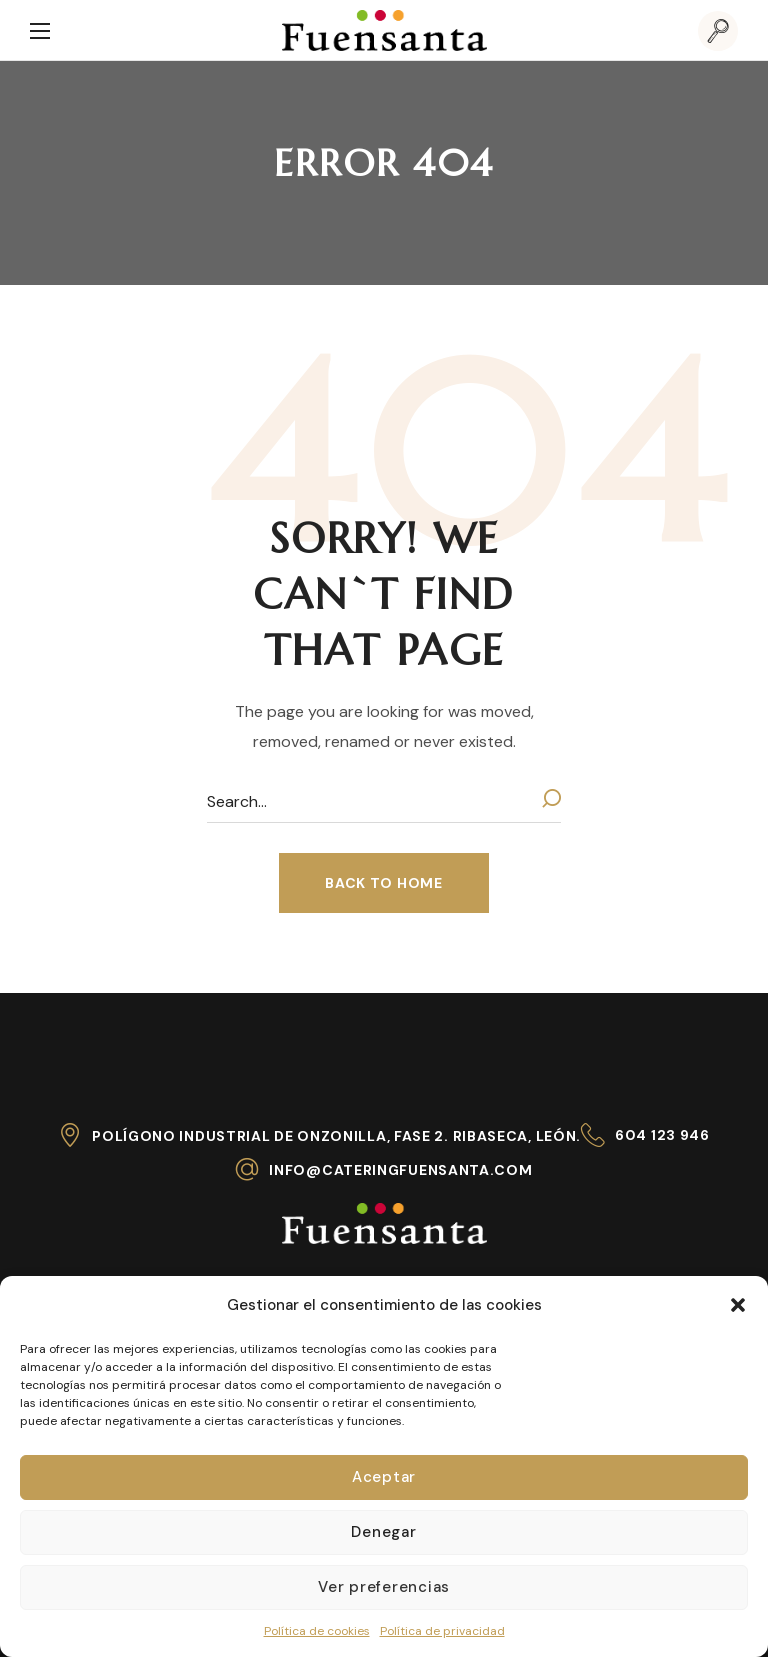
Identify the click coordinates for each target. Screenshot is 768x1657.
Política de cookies (317, 1631)
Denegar (383, 1532)
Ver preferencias (384, 1587)
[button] (738, 1305)
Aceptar (384, 1477)
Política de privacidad (442, 1631)
